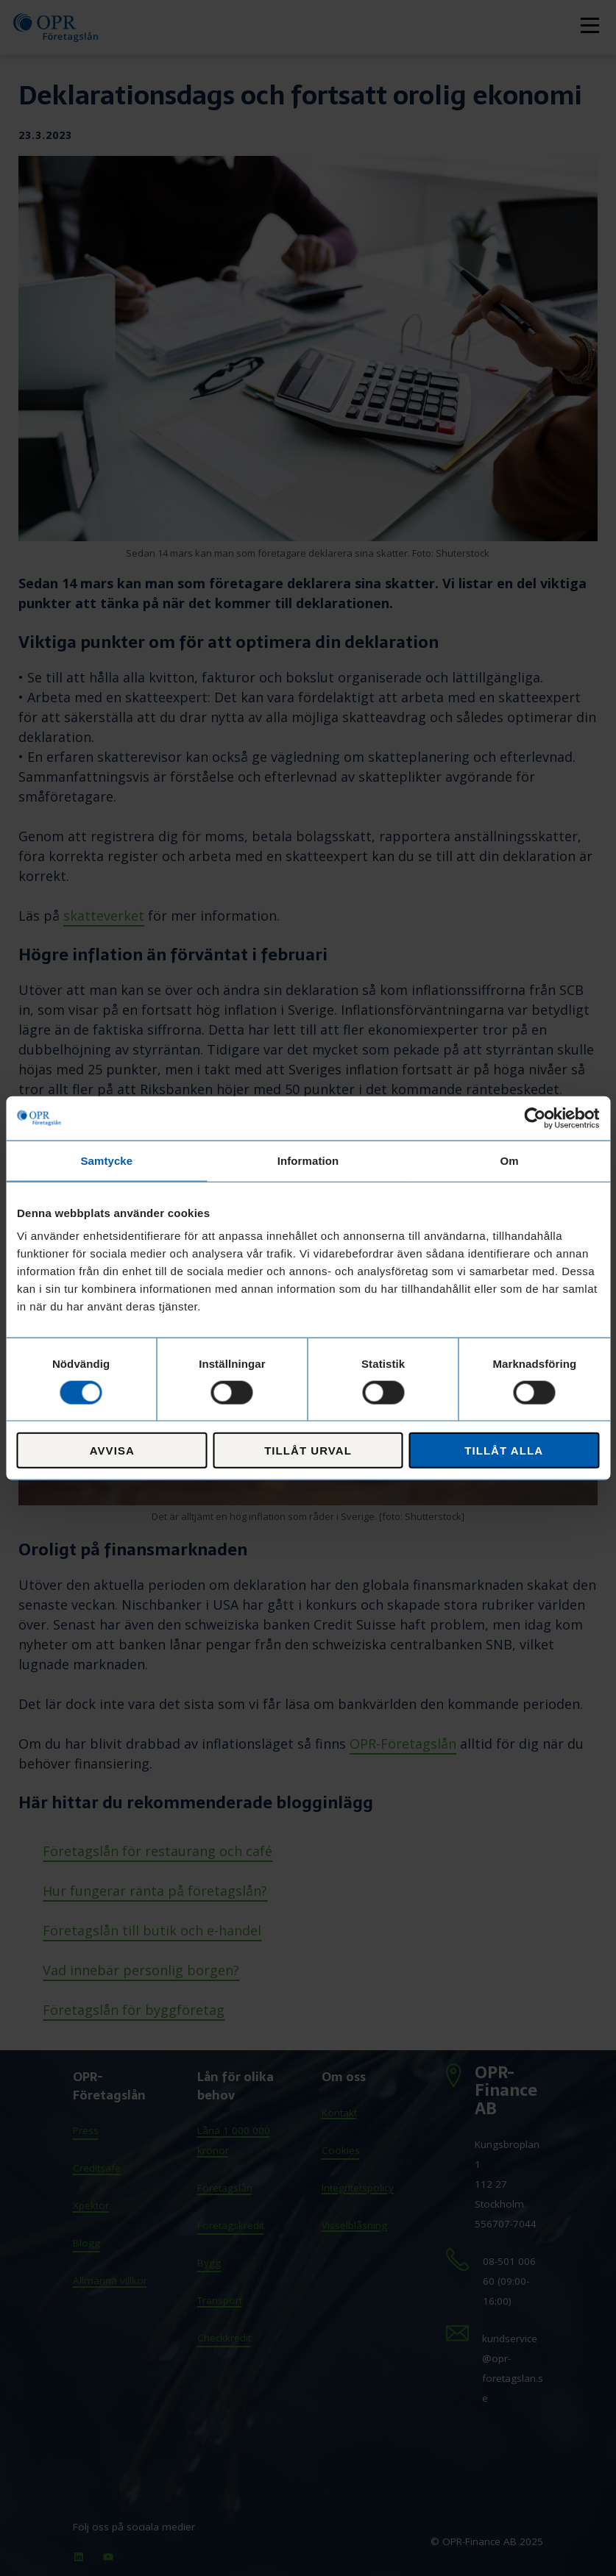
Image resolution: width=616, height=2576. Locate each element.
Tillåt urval (308, 1450)
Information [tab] (308, 1160)
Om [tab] (509, 1160)
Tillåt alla (503, 1450)
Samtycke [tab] (106, 1160)
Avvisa (112, 1450)
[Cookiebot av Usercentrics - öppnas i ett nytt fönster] (534, 1118)
